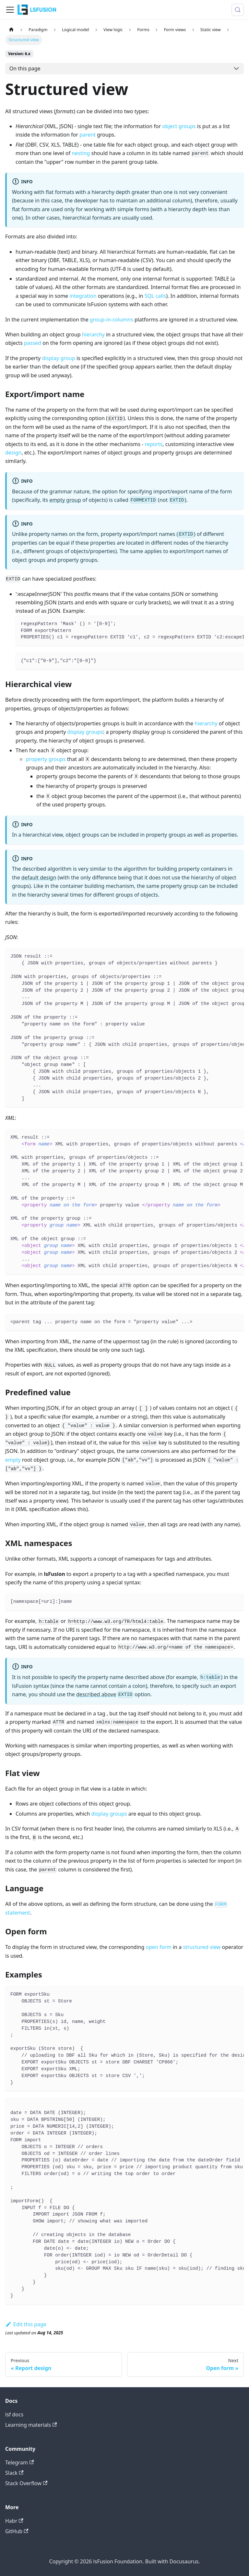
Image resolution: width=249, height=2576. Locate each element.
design (13, 452)
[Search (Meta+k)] (237, 10)
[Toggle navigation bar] (10, 10)
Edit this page (25, 2324)
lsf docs (14, 2414)
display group (58, 358)
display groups (85, 731)
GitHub (16, 2531)
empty (13, 1459)
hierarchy (93, 334)
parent (87, 134)
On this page (25, 68)
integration (82, 295)
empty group (65, 499)
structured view (201, 1947)
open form (158, 1947)
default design (38, 877)
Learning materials (31, 2424)
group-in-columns (111, 319)
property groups (46, 759)
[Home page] (11, 30)
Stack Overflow (26, 2483)
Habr (14, 2520)
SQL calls (155, 295)
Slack (14, 2472)
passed (32, 342)
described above (96, 1694)
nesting (81, 153)
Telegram (19, 2462)
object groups (179, 126)
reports (153, 444)
